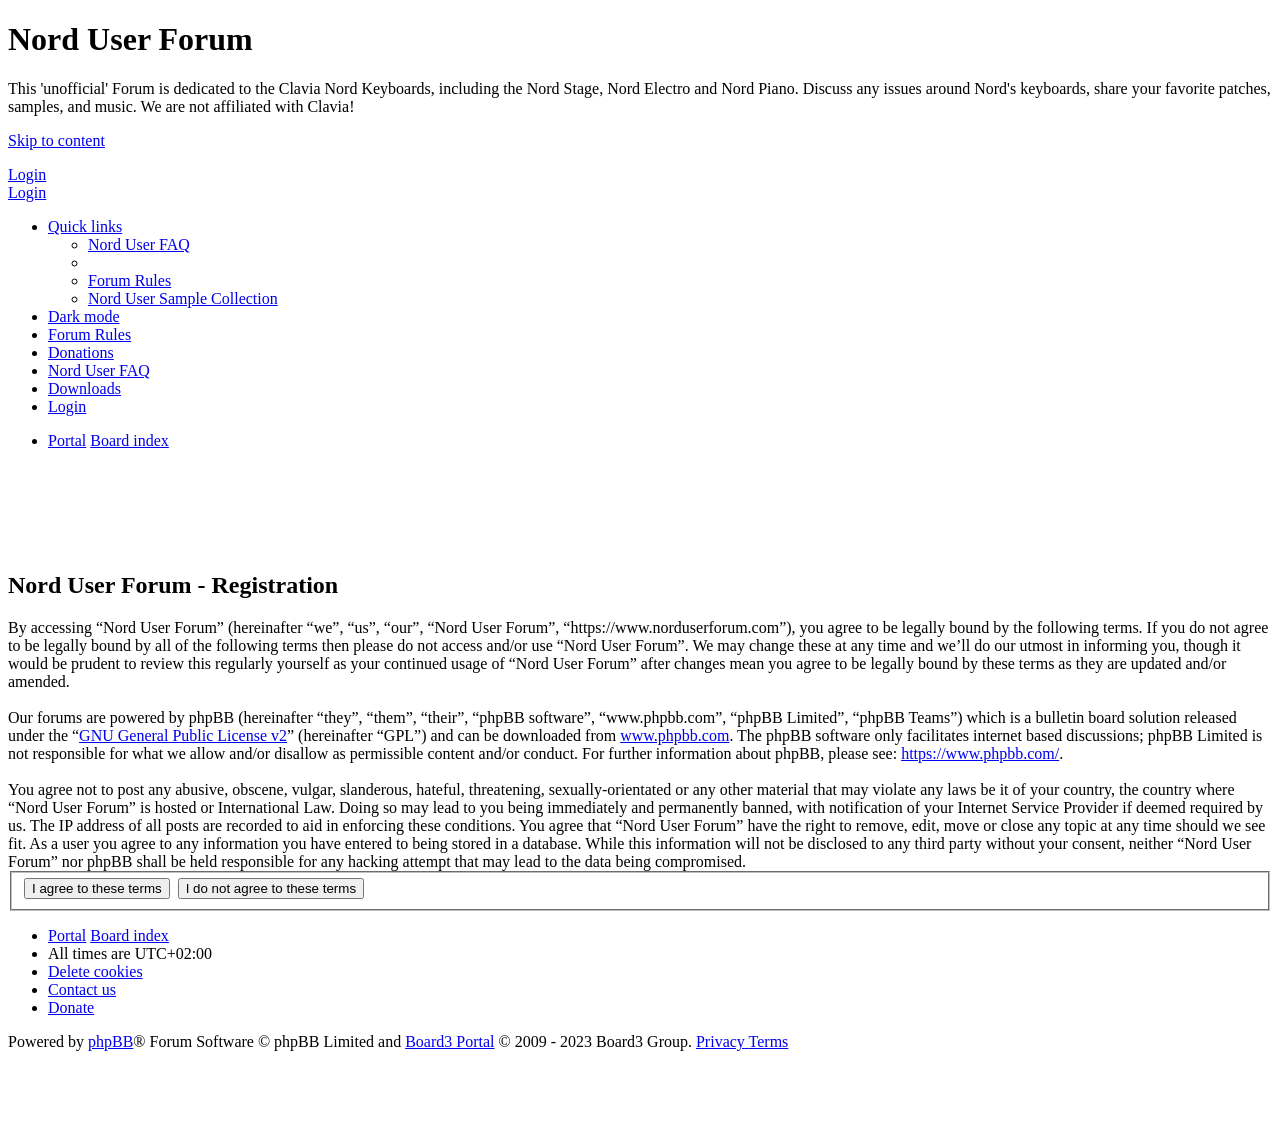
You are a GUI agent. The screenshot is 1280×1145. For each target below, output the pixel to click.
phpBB (110, 1041)
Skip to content (56, 140)
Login (27, 174)
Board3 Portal (449, 1041)
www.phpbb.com (674, 735)
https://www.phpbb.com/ (980, 753)
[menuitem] (139, 244)
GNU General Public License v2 (183, 735)
